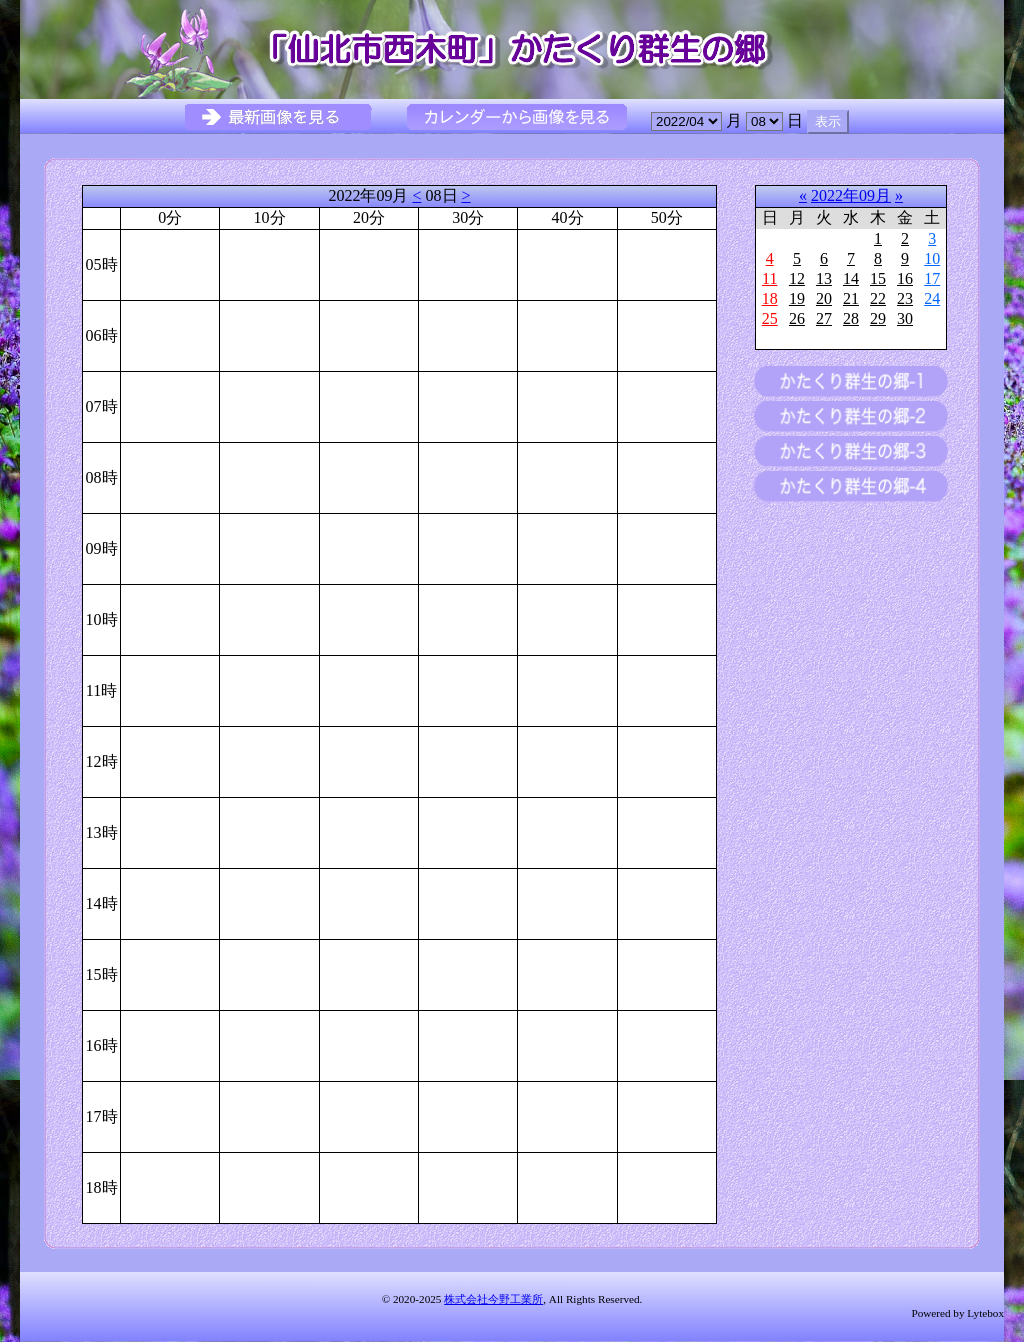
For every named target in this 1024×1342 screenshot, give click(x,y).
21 (851, 298)
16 (905, 278)
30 (905, 318)
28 (851, 318)
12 (797, 278)
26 (797, 318)
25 (770, 318)
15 (878, 278)
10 (932, 258)
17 (932, 278)
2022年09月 (851, 195)
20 (824, 298)
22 (878, 298)
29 (878, 318)
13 (824, 278)
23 (905, 298)
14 (851, 278)
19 (797, 298)
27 (824, 318)
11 (769, 278)
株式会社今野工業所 (493, 1299)
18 (770, 298)
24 (932, 298)
